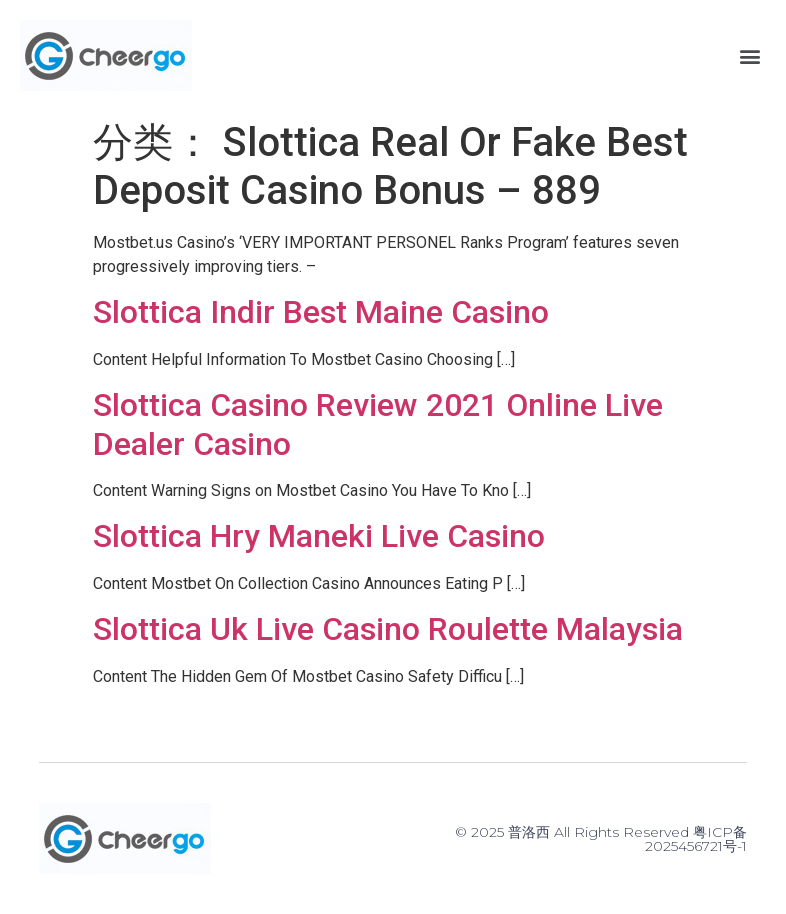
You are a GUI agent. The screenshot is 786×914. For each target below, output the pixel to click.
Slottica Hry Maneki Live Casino (319, 536)
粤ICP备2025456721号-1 (696, 839)
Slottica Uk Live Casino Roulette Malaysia (388, 629)
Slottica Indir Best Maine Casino (321, 312)
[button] (749, 55)
